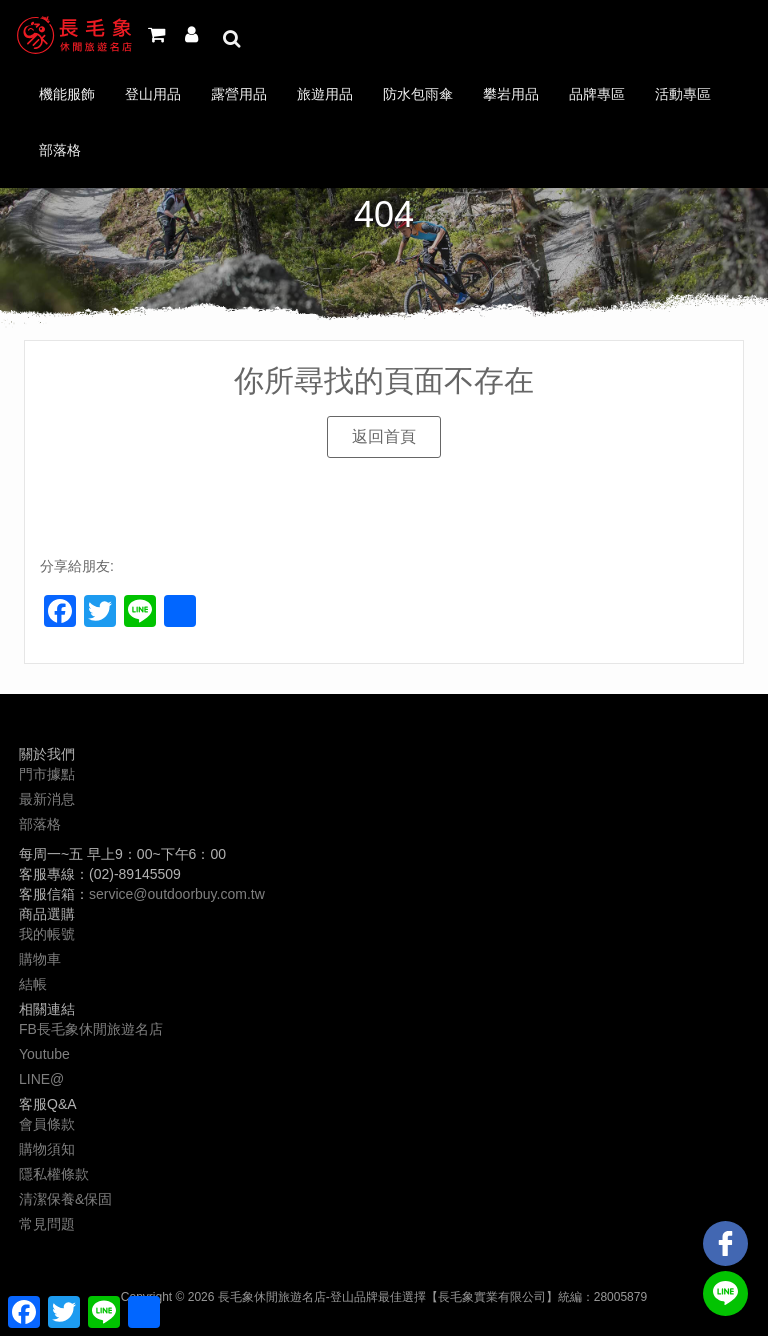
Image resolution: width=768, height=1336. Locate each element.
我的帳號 (47, 934)
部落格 (60, 150)
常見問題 (47, 1224)
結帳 (33, 984)
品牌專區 (597, 94)
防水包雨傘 (418, 94)
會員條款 (47, 1124)
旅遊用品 (325, 94)
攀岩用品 (511, 94)
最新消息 (47, 799)
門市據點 (47, 774)
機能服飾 (67, 94)
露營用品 (239, 94)
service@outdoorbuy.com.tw (177, 894)
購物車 (40, 959)
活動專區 (683, 94)
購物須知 (47, 1149)
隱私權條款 (54, 1174)
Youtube (44, 1054)
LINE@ (41, 1079)
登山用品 (153, 94)
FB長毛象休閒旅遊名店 (91, 1029)
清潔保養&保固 (65, 1199)
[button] (384, 437)
